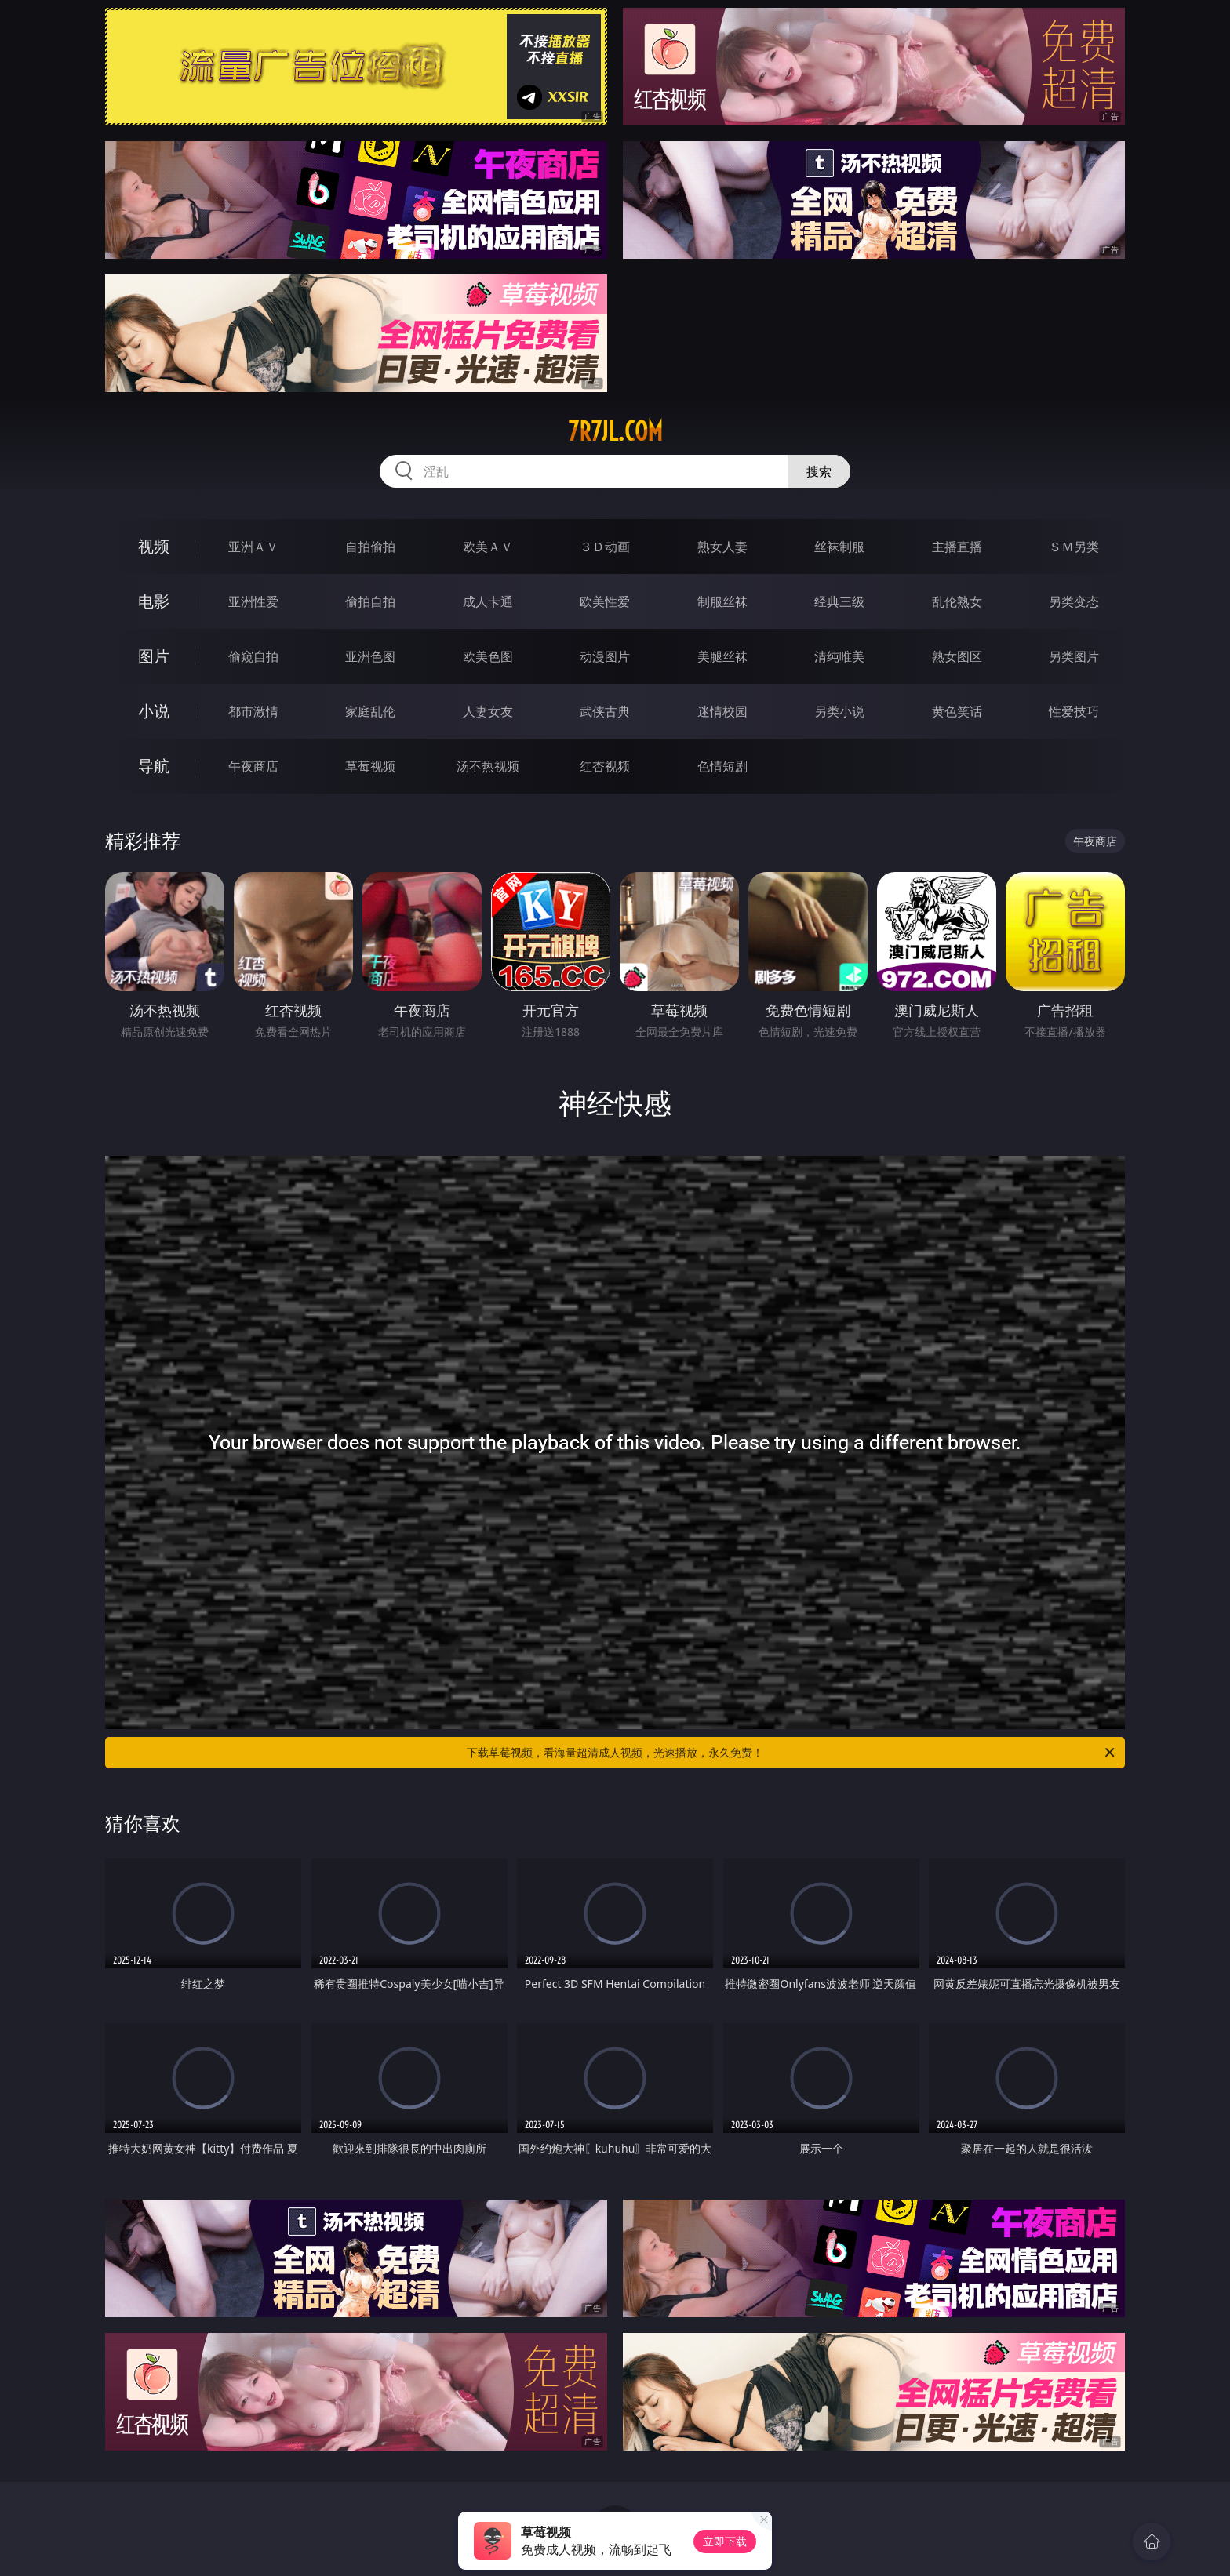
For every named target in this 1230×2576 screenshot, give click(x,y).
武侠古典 (605, 711)
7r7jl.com (615, 431)
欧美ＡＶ (488, 546)
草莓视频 (370, 766)
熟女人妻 (722, 546)
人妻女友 (488, 711)
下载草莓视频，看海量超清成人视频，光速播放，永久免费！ (792, 1752)
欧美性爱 (605, 601)
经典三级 (839, 601)
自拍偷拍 (370, 546)
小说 (153, 710)
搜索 (819, 471)
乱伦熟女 (957, 601)
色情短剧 (722, 766)
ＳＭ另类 (1074, 546)
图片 (153, 656)
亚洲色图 (370, 656)
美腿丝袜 (722, 656)
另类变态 (1074, 601)
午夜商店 (253, 766)
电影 (153, 601)
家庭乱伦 (370, 711)
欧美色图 (488, 656)
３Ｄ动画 (605, 546)
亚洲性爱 (253, 601)
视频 (153, 546)
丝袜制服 (839, 546)
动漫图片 (605, 656)
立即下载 (725, 2541)
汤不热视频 (488, 766)
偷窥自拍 (253, 656)
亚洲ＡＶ (253, 546)
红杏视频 (605, 766)
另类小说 (839, 711)
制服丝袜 (722, 601)
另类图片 (1074, 656)
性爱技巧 (1074, 711)
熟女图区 (957, 656)
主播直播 (957, 546)
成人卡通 (488, 601)
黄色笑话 (957, 711)
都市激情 (253, 711)
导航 (153, 765)
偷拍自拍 (370, 601)
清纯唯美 (839, 656)
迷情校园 (722, 711)
